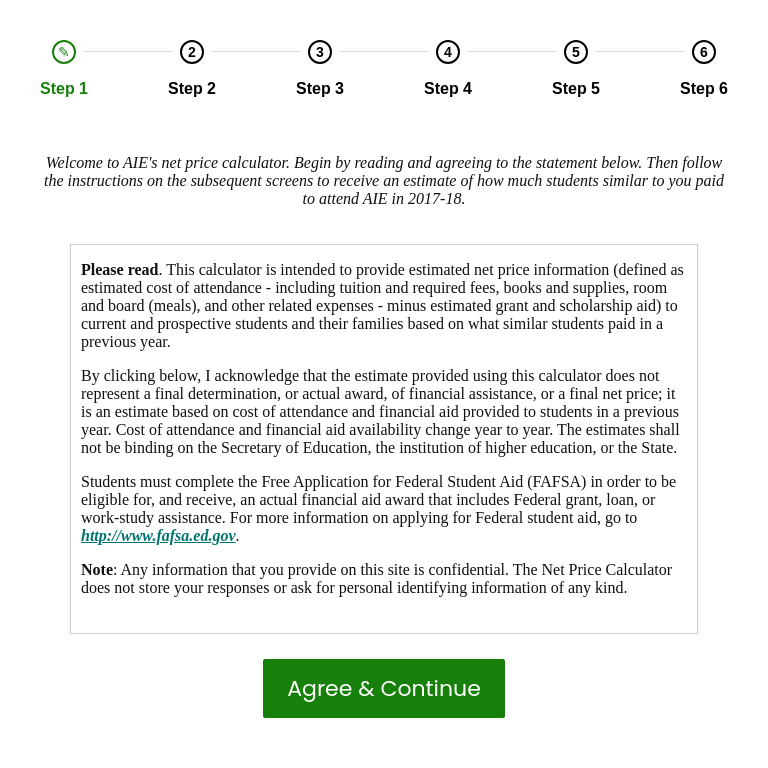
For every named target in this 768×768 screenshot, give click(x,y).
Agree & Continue (384, 688)
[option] (64, 69)
